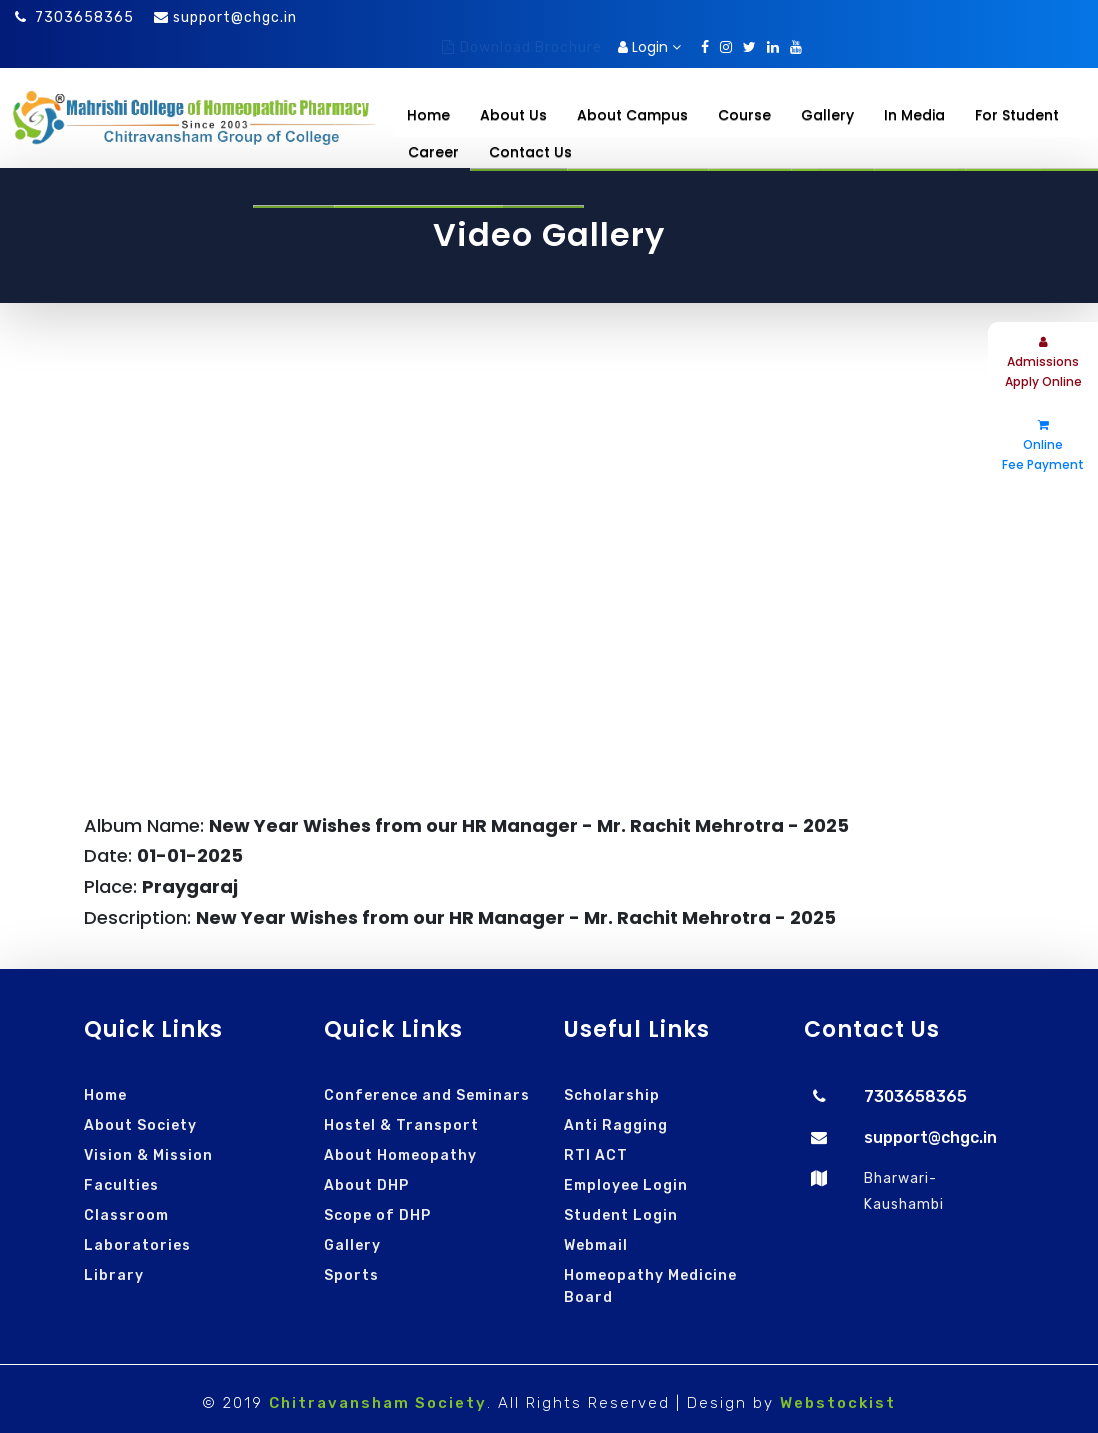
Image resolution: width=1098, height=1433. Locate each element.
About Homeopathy (400, 1155)
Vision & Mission (148, 1155)
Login (649, 47)
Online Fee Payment (1043, 446)
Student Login (621, 1215)
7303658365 (74, 17)
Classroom (126, 1215)
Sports (351, 1275)
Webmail (596, 1245)
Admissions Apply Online (1043, 363)
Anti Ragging (616, 1125)
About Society (140, 1125)
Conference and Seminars (427, 1095)
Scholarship (612, 1095)
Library (114, 1275)
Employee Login (626, 1185)
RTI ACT (596, 1155)
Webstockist (838, 1403)
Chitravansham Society (378, 1403)
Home (428, 115)
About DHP (366, 1185)
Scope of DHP (377, 1215)
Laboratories (137, 1245)
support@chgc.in (235, 17)
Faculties (121, 1185)
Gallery (352, 1245)
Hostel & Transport (401, 1125)
